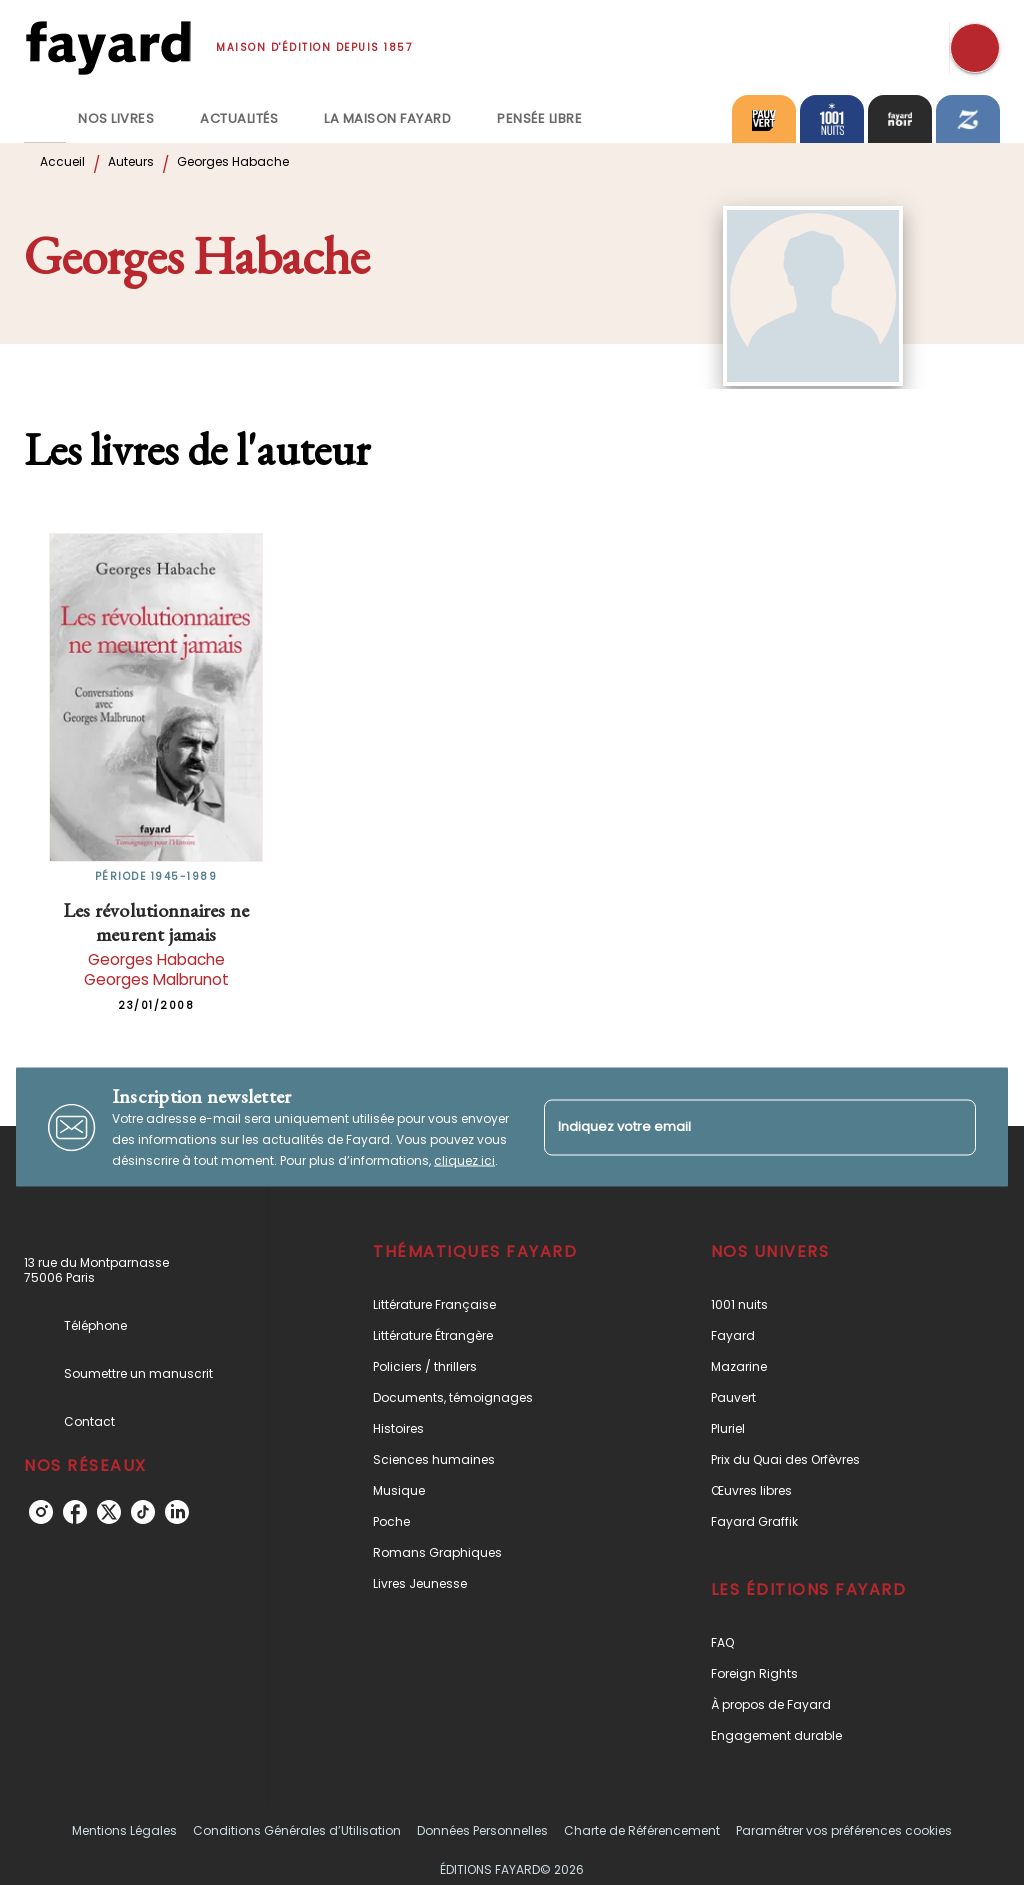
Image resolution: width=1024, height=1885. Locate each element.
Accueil (62, 161)
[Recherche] (975, 48)
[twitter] (109, 1512)
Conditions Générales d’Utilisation (297, 1830)
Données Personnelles (482, 1830)
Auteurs (131, 161)
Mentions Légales (124, 1830)
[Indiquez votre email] (735, 1127)
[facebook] (75, 1512)
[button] (493, 1304)
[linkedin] (177, 1512)
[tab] (45, 119)
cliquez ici (464, 1160)
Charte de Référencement (642, 1830)
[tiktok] (143, 1512)
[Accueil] (108, 47)
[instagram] (41, 1512)
